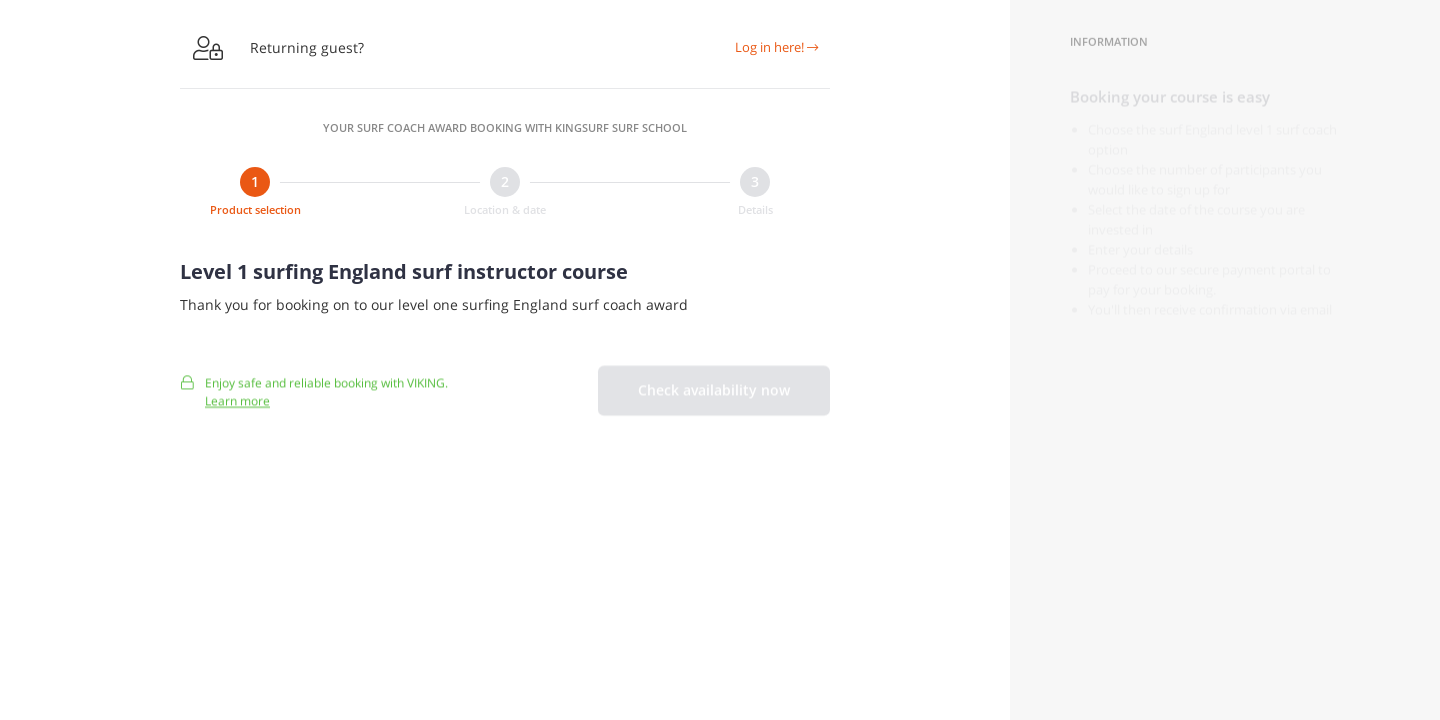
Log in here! (776, 47)
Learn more (237, 409)
